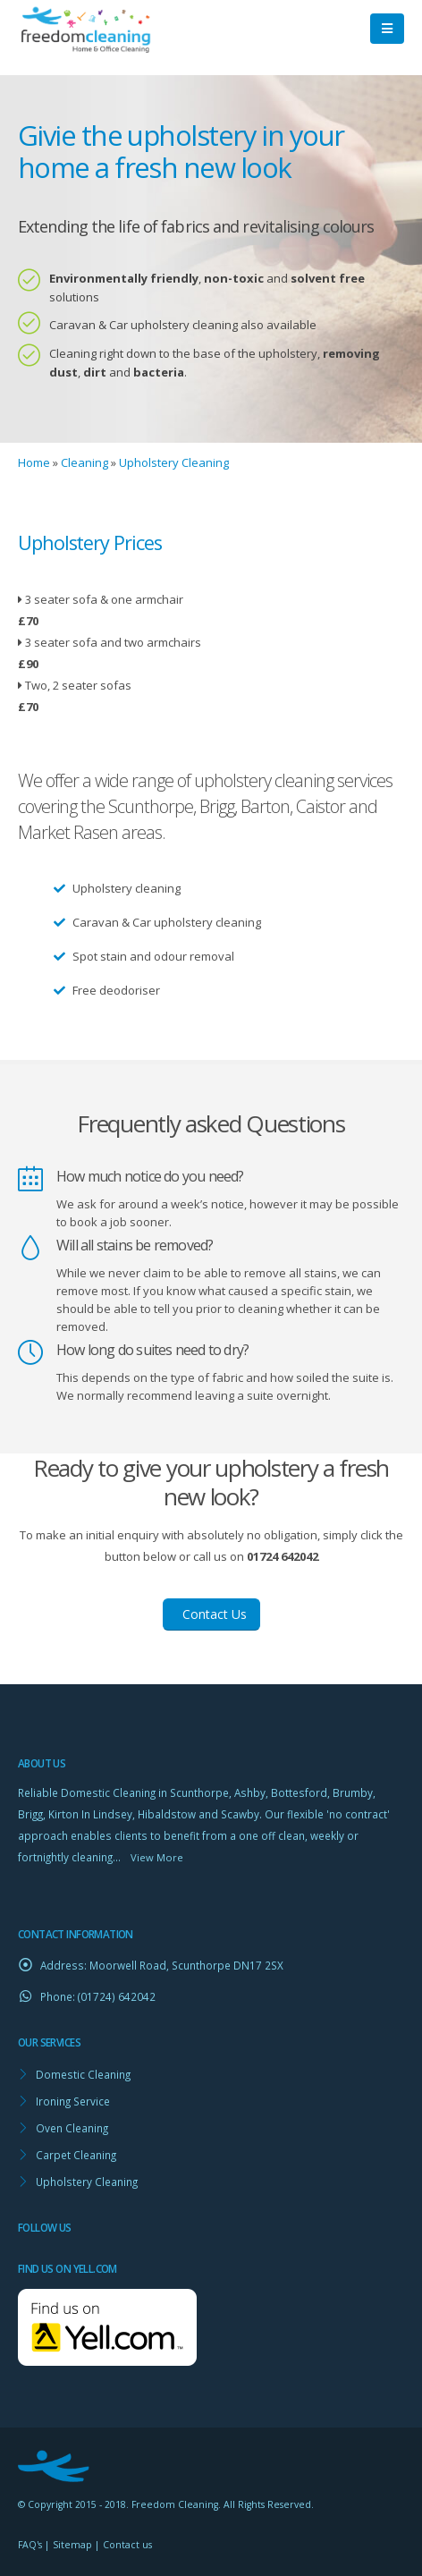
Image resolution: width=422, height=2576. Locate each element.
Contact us (127, 2544)
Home (34, 462)
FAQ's (30, 2544)
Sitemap (72, 2544)
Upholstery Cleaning (174, 462)
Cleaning (84, 462)
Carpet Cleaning (76, 2155)
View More (157, 1857)
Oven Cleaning (72, 2128)
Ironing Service (73, 2101)
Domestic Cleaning (83, 2074)
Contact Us (211, 1614)
